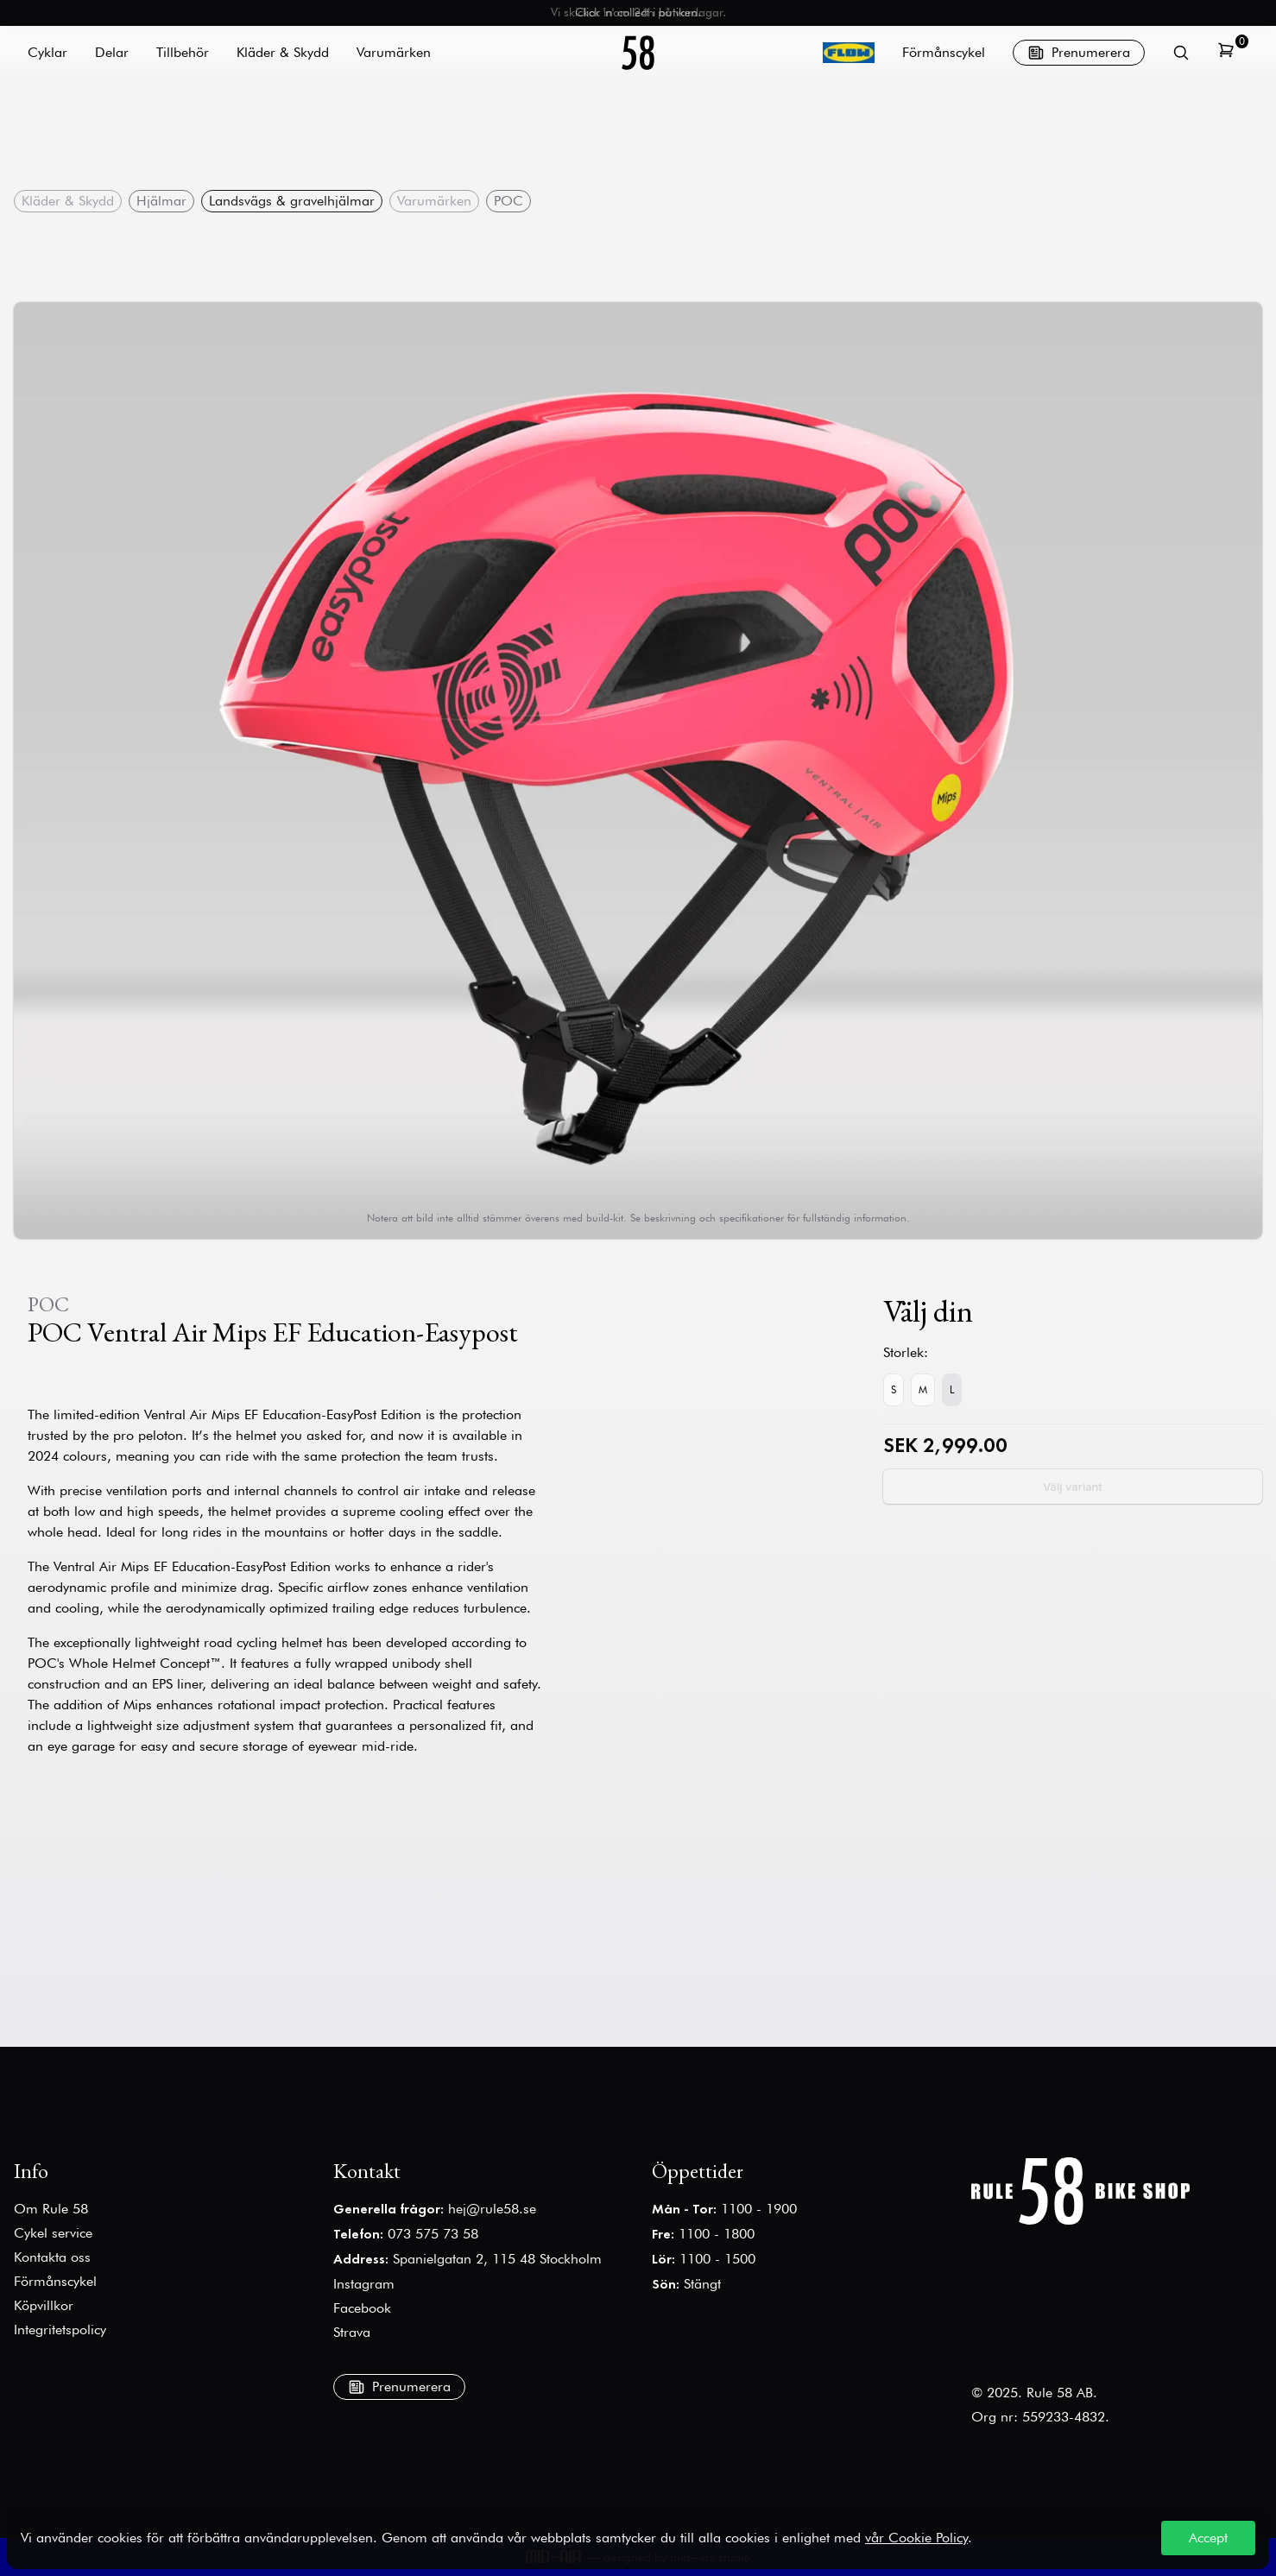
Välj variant (1072, 1486)
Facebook (362, 2308)
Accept (1208, 2537)
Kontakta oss (52, 2257)
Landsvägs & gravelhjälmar (292, 201)
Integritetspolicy (60, 2329)
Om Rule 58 (51, 2208)
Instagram (364, 2284)
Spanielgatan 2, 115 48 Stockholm (497, 2259)
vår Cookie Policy (916, 2537)
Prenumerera (1078, 52)
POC (508, 201)
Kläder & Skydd (68, 201)
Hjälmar (161, 201)
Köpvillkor (43, 2305)
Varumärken (434, 201)
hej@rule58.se (492, 2208)
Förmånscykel (943, 52)
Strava (351, 2332)
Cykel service (53, 2233)
